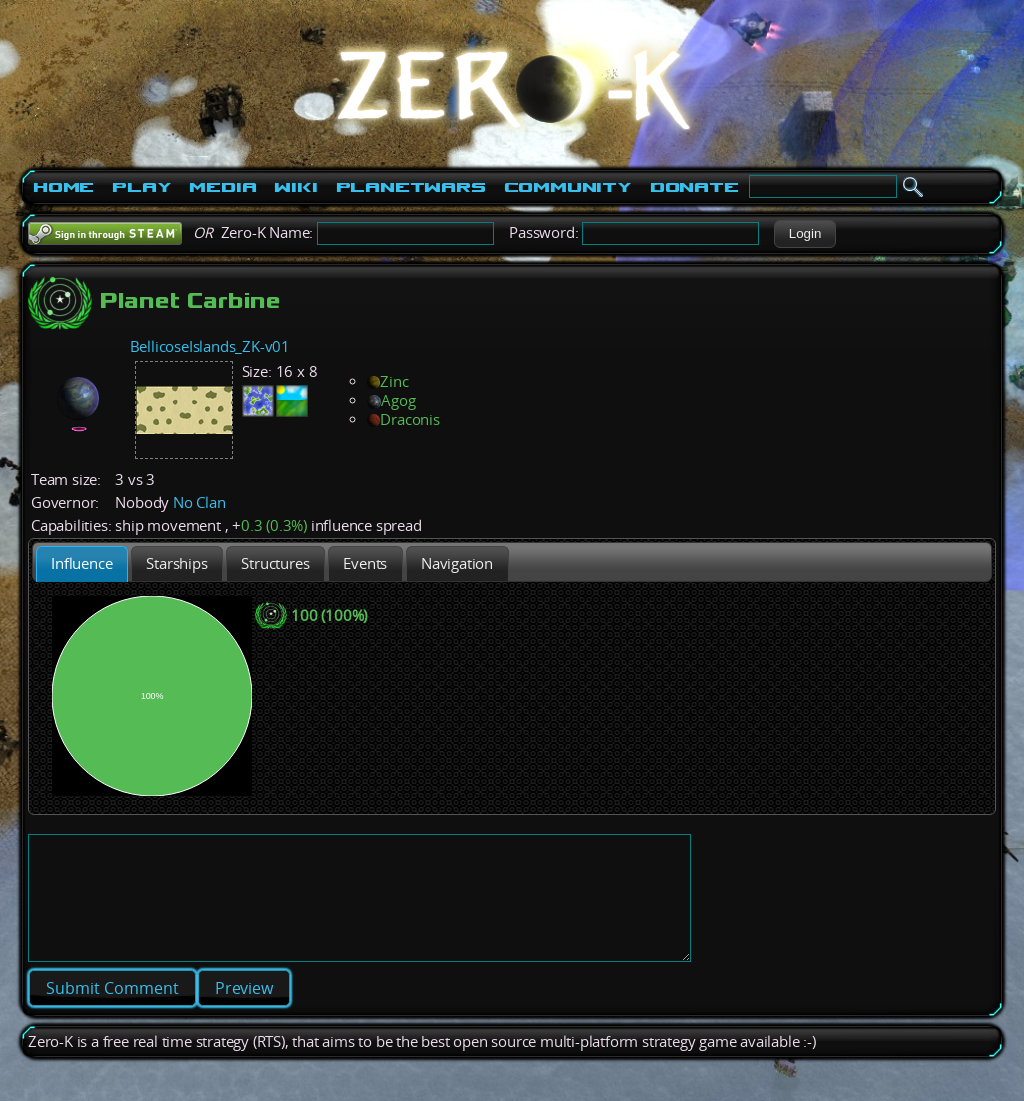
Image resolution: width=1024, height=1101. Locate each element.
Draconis (403, 419)
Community (568, 187)
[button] (804, 234)
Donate (694, 187)
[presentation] (82, 563)
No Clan (199, 502)
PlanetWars (411, 187)
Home (63, 187)
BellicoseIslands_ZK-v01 (210, 346)
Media (222, 187)
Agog (391, 400)
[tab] (82, 563)
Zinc (387, 381)
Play (141, 187)
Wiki (295, 187)
